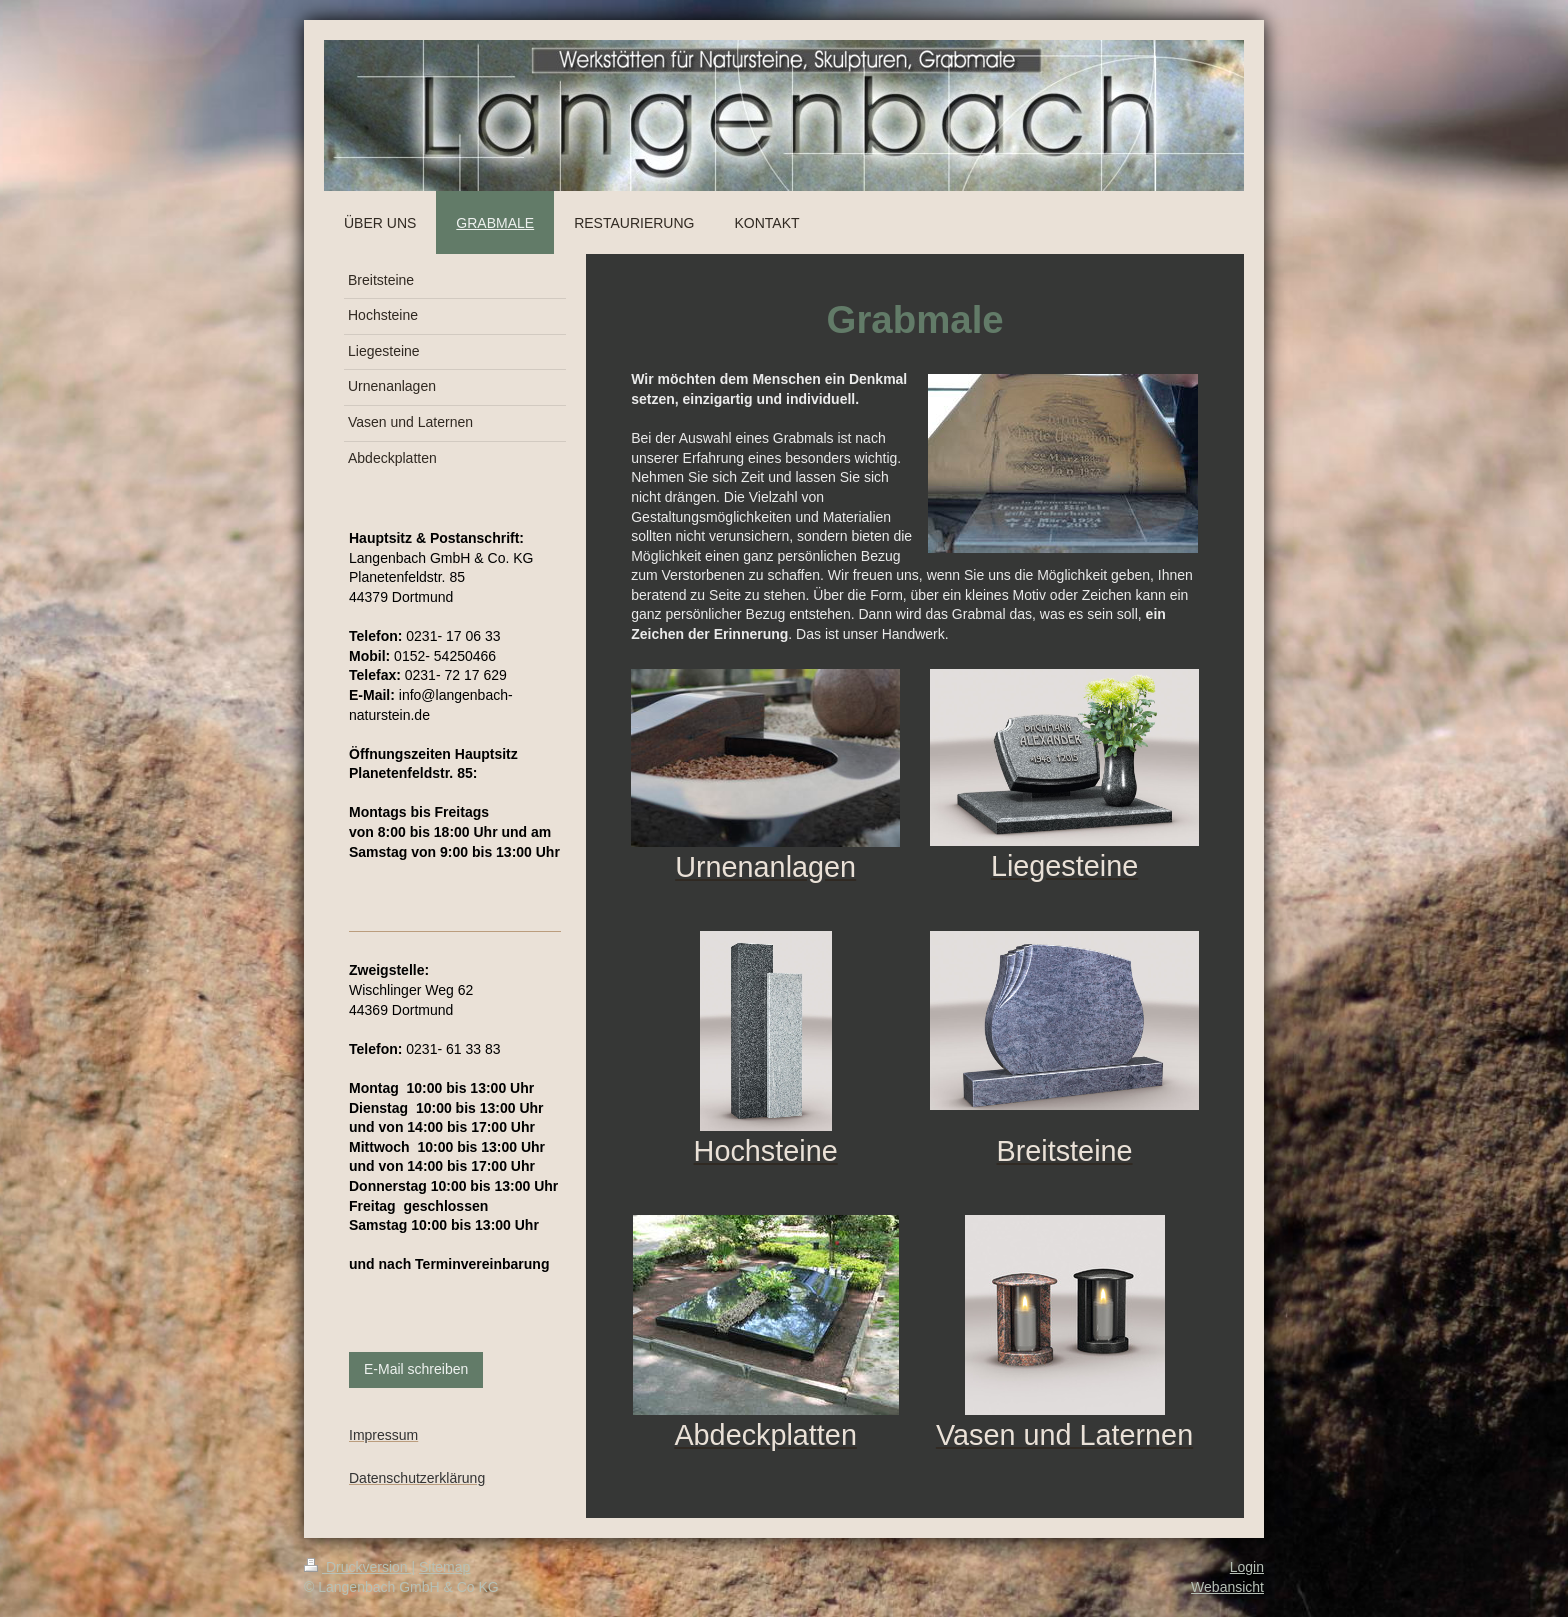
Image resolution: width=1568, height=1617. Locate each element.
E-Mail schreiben (416, 1369)
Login (1247, 1567)
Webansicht (1227, 1587)
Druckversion (357, 1567)
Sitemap (444, 1567)
